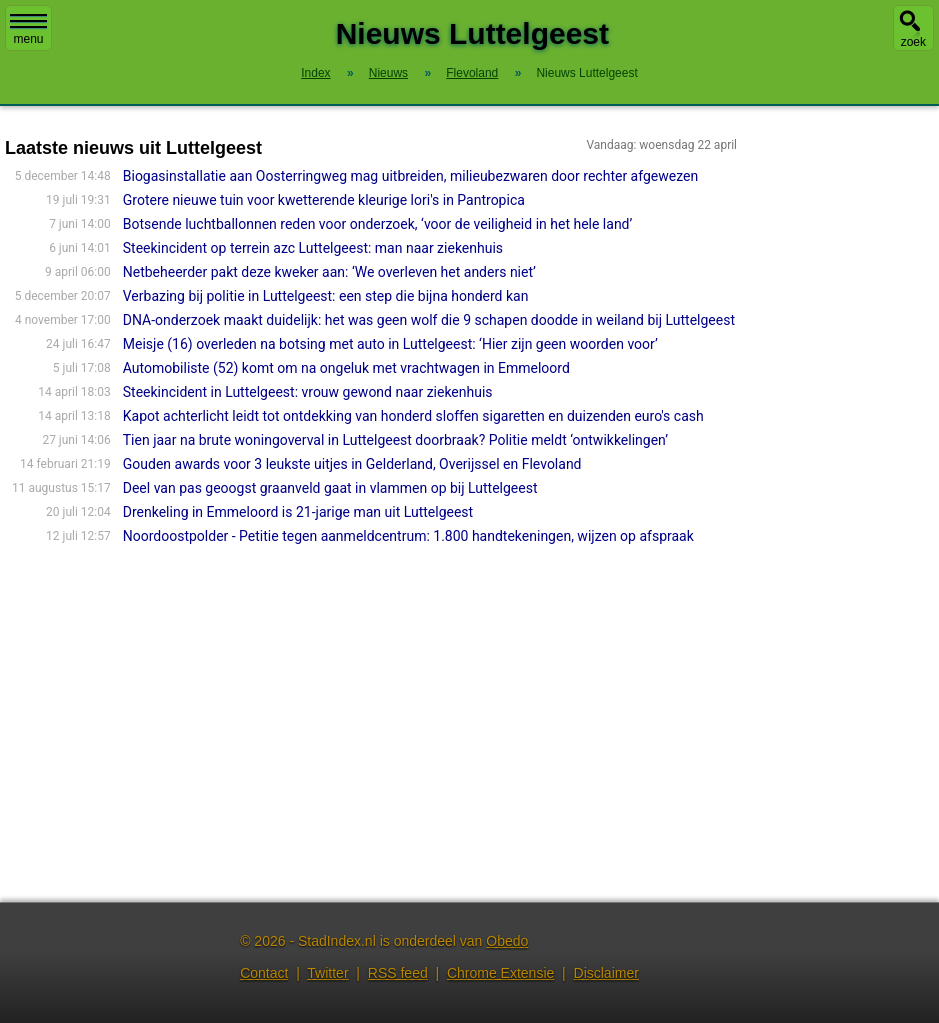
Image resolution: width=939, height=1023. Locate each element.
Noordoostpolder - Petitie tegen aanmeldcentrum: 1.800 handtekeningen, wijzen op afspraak (408, 536)
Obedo (507, 941)
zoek (913, 42)
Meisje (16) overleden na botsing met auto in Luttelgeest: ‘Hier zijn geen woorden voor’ (390, 344)
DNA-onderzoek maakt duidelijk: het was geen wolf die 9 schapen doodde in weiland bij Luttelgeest (429, 320)
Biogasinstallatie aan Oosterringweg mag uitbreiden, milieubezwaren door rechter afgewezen (410, 176)
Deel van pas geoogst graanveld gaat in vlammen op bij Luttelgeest (330, 488)
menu (28, 30)
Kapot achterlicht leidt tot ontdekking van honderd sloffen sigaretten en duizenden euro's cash (413, 416)
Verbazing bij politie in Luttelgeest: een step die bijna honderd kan (326, 296)
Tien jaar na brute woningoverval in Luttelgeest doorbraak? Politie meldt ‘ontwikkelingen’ (395, 440)
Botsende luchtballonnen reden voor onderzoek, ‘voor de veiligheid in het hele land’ (378, 224)
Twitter (327, 973)
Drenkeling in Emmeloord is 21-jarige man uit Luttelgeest (298, 512)
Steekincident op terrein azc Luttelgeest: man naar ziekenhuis (313, 248)
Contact (264, 973)
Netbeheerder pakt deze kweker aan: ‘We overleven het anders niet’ (329, 272)
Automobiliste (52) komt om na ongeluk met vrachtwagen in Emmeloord (346, 368)
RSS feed (398, 973)
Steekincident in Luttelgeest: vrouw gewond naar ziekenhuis (308, 392)
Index (315, 73)
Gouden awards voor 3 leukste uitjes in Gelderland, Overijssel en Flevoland (352, 464)
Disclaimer (606, 973)
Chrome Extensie (500, 973)
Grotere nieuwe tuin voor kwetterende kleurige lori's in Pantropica (324, 200)
